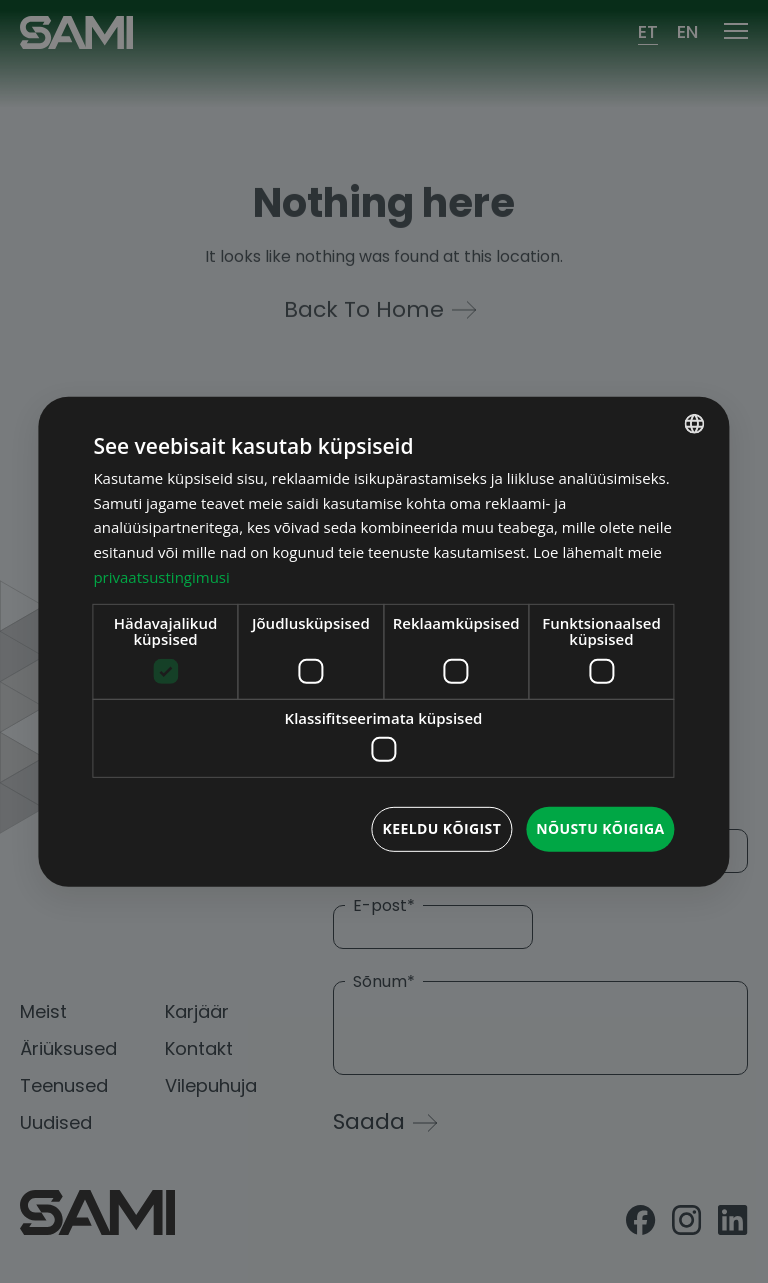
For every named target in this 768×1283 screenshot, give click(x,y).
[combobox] (695, 423)
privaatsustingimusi (161, 577)
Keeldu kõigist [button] (441, 828)
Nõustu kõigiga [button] (600, 828)
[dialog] (383, 641)
